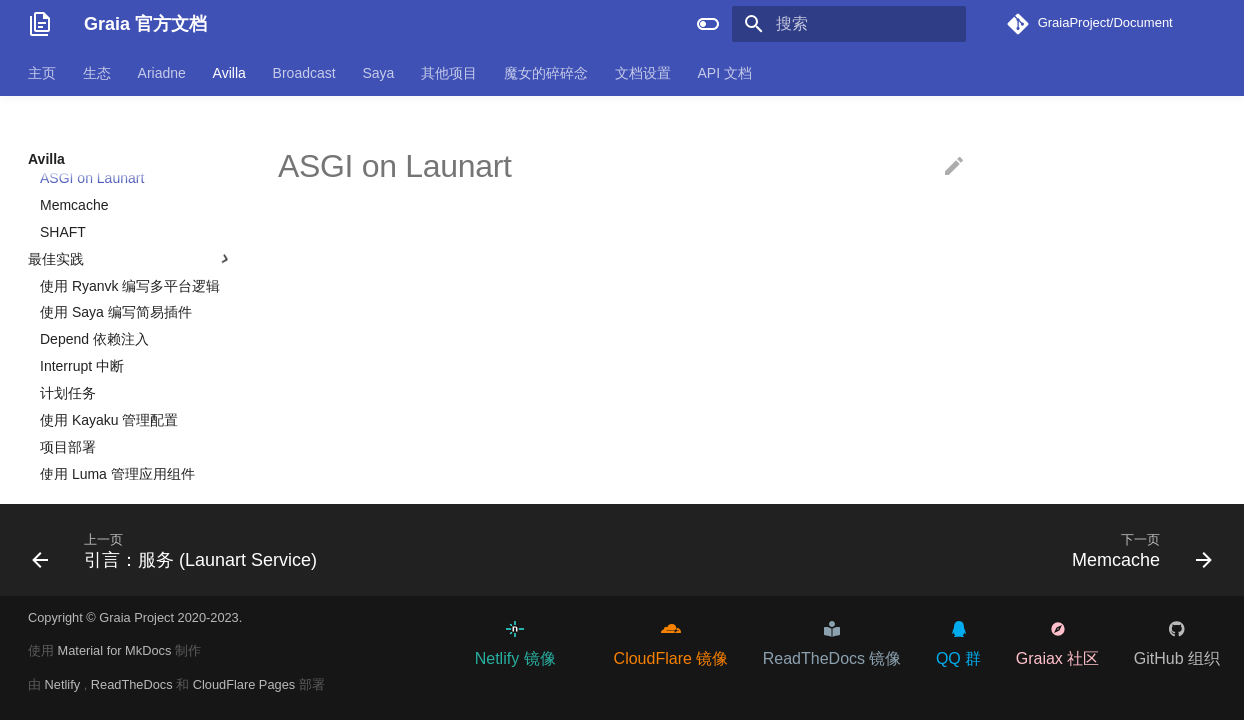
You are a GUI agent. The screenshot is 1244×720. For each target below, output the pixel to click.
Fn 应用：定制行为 (111, 216)
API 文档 (724, 73)
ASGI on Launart (92, 324)
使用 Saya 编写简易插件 (116, 458)
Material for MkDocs (116, 650)
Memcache (74, 351)
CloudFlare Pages (246, 684)
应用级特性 (131, 270)
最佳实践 (131, 405)
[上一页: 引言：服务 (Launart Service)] (180, 550)
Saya (378, 73)
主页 (42, 73)
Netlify (64, 684)
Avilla (229, 73)
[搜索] (849, 24)
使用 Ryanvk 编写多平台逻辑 (130, 432)
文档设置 (643, 73)
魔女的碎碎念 (546, 73)
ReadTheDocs (133, 684)
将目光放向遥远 (89, 243)
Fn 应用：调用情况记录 (125, 189)
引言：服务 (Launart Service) (130, 297)
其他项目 (449, 73)
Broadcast (304, 73)
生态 (97, 73)
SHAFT (63, 378)
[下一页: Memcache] (1136, 550)
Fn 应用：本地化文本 (118, 162)
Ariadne (162, 73)
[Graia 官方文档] (40, 24)
